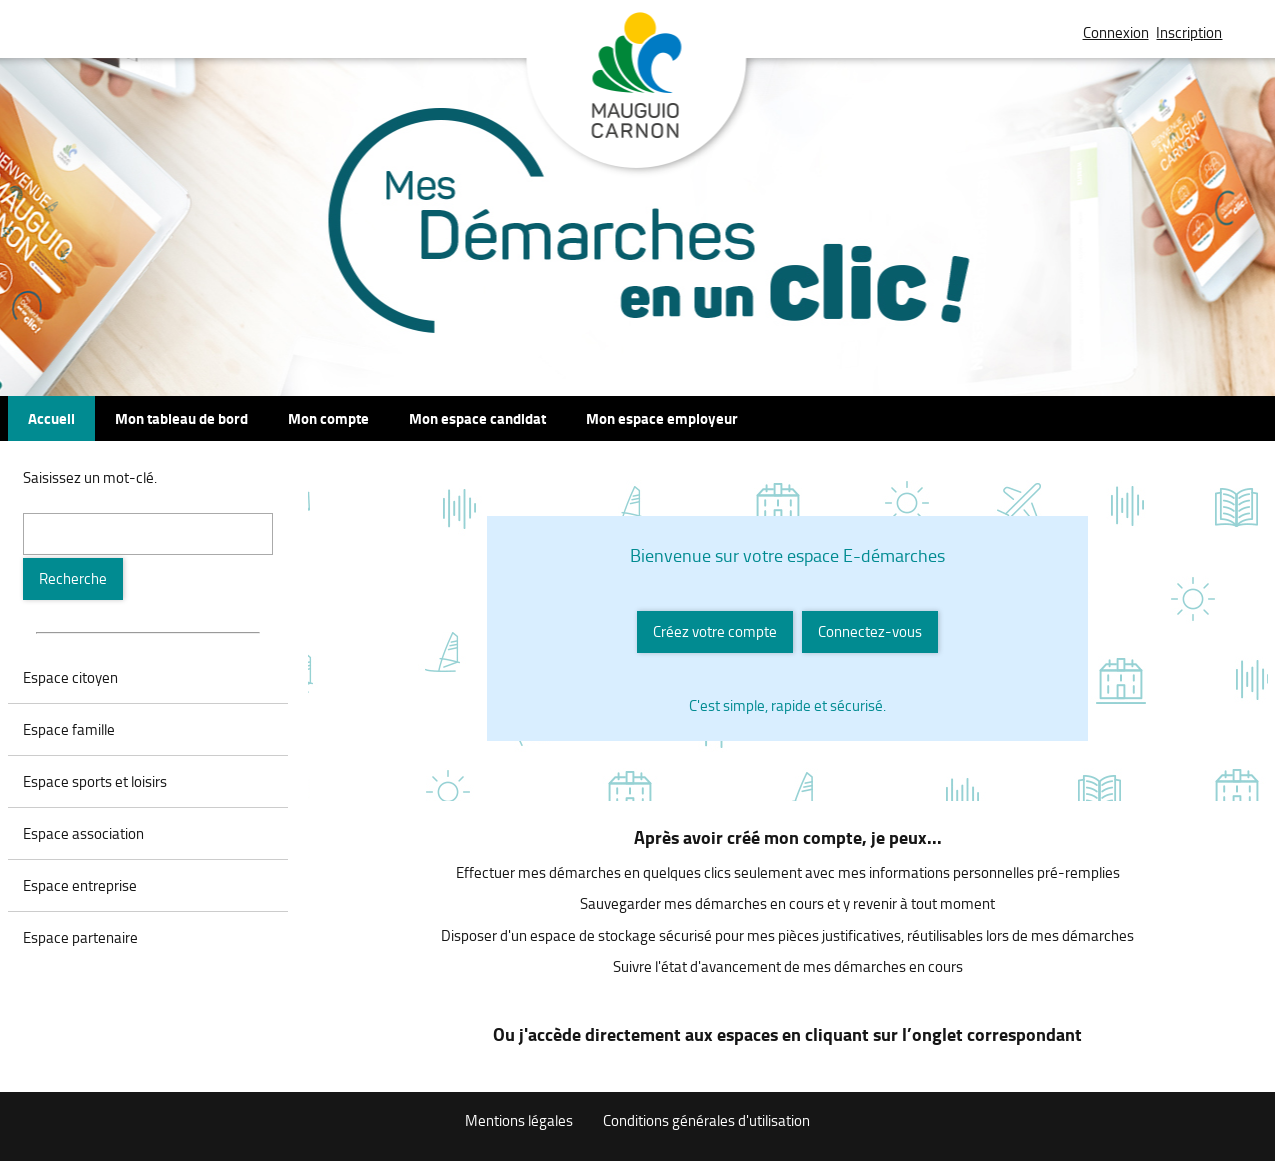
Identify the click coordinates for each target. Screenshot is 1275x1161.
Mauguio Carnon (637, 93)
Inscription (1189, 32)
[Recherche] (73, 579)
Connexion (1116, 32)
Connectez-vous (870, 631)
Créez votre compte (715, 631)
